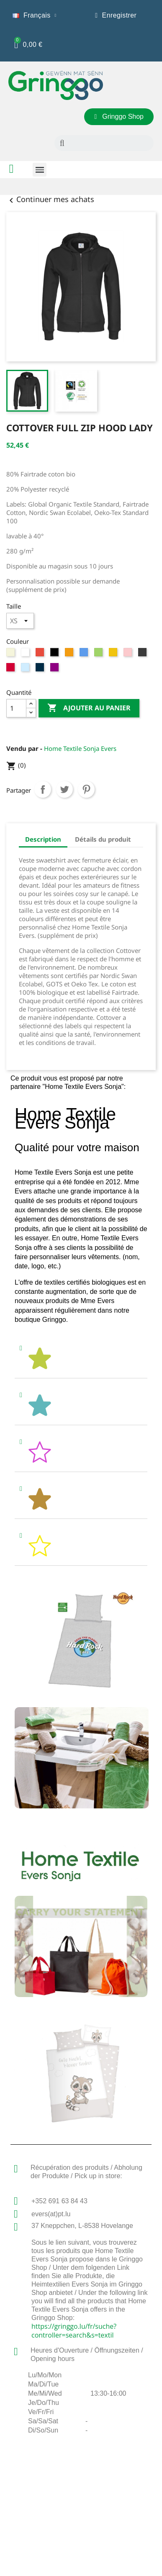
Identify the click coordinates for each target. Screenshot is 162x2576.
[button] (119, 116)
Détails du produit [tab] (103, 839)
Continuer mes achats (50, 199)
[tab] (81, 1359)
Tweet (64, 789)
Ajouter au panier (89, 708)
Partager (42, 789)
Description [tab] (43, 839)
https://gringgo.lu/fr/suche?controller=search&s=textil (73, 2331)
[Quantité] (16, 708)
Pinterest (86, 789)
